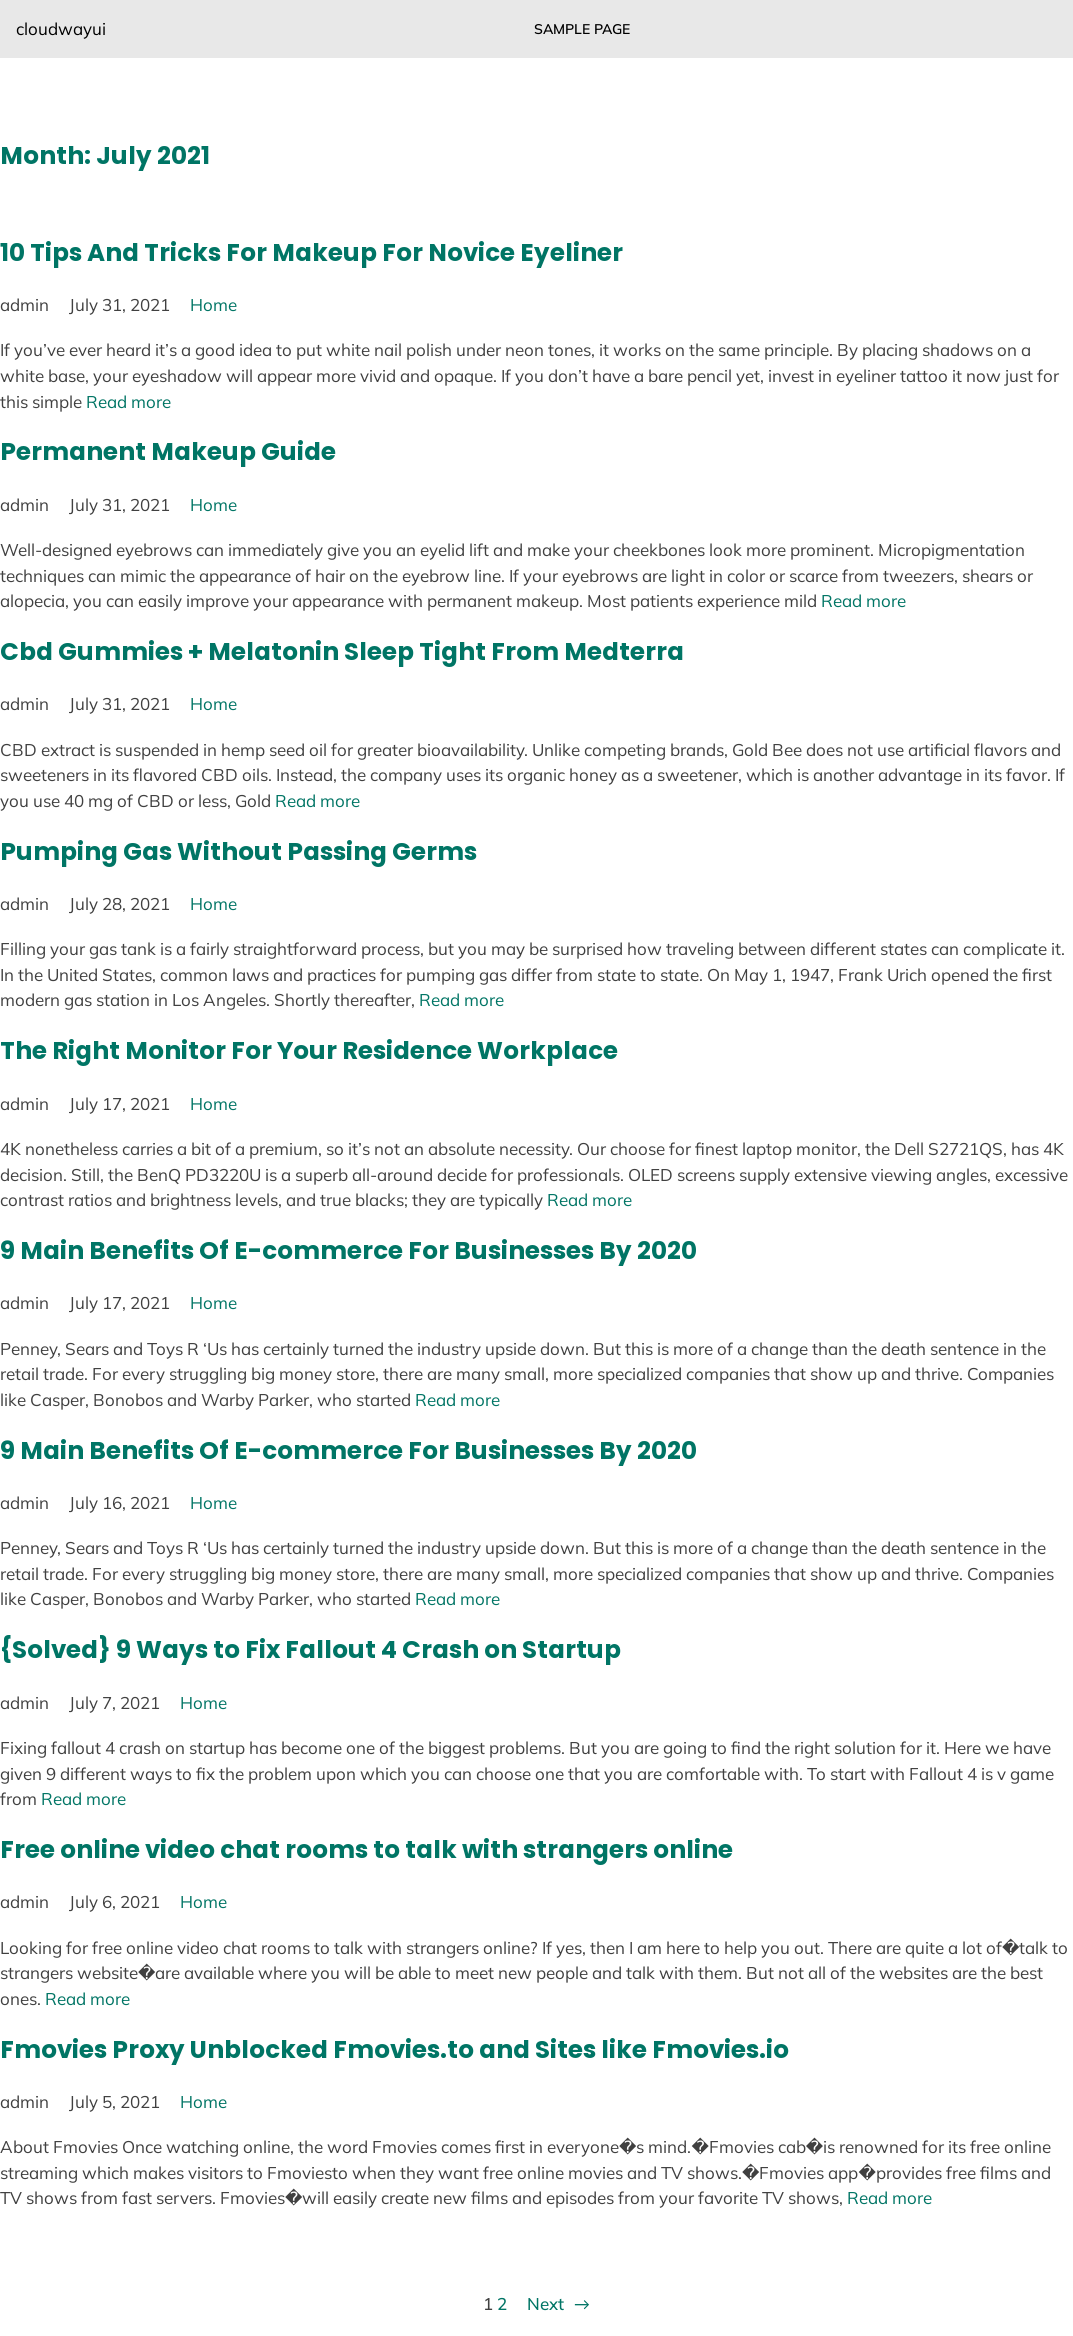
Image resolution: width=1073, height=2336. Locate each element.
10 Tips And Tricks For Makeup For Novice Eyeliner (311, 252)
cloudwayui (61, 28)
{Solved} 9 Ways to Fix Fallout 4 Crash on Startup (310, 1649)
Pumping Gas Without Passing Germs (238, 851)
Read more (128, 401)
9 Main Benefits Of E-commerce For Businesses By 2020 (348, 1250)
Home (213, 304)
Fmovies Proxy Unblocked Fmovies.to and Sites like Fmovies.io (394, 2049)
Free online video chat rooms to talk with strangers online (366, 1849)
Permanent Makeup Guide (168, 451)
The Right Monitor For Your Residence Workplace (309, 1050)
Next (558, 2304)
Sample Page (582, 29)
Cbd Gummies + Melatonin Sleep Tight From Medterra (342, 651)
